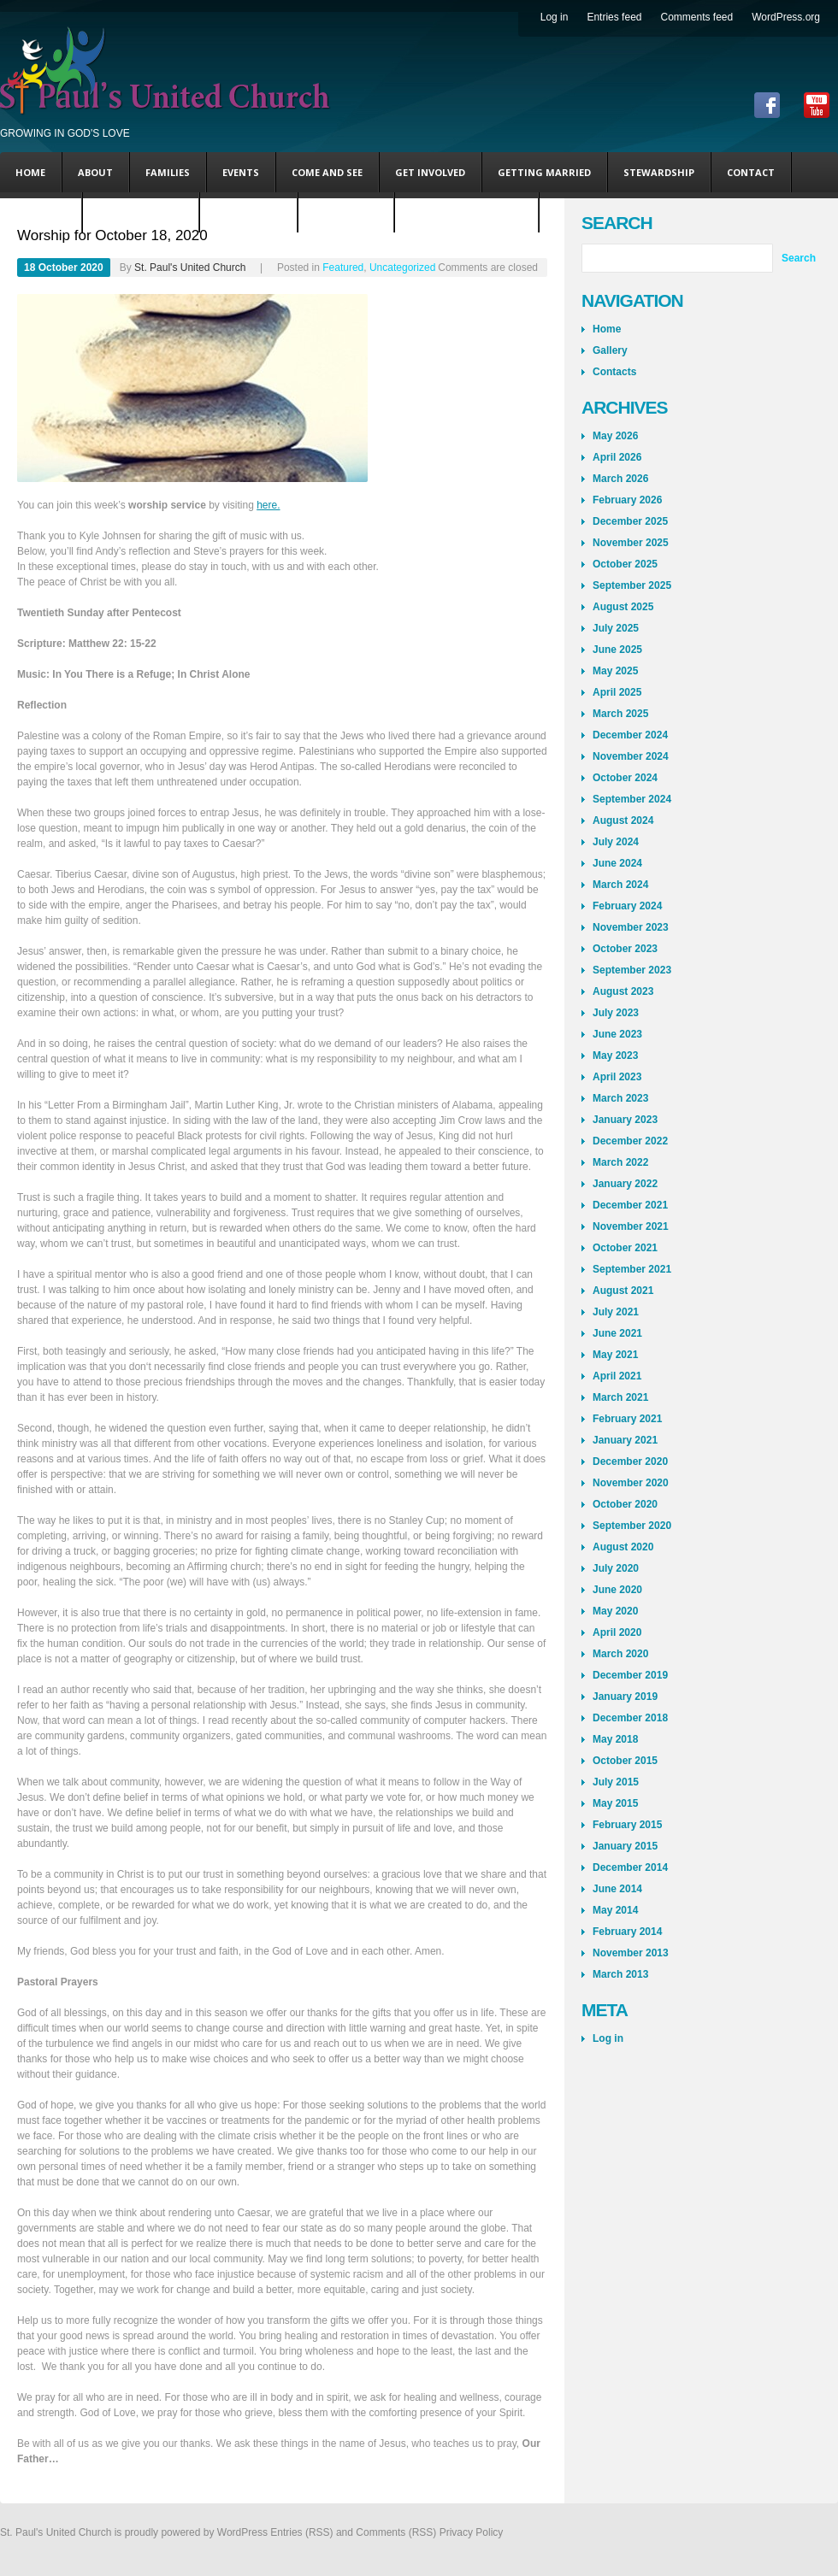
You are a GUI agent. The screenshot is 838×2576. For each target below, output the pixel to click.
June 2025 (617, 650)
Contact (751, 172)
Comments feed (696, 17)
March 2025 (620, 714)
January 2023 (625, 1120)
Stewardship (658, 172)
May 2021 (615, 1355)
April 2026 (617, 457)
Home (30, 172)
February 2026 (627, 500)
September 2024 (632, 799)
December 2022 (630, 1141)
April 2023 (617, 1077)
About (95, 172)
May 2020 (615, 1611)
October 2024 (625, 778)
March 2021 (620, 1397)
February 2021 (627, 1419)
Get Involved (430, 172)
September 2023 (632, 970)
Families (167, 172)
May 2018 (615, 1739)
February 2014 (627, 1932)
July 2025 (616, 628)
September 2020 (632, 1526)
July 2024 (616, 842)
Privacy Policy (472, 2532)
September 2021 (632, 1269)
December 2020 (630, 1461)
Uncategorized (140, 212)
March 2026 (620, 479)
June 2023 (617, 1034)
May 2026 (615, 436)
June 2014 (617, 1889)
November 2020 (631, 1483)
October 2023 (625, 949)
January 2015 (625, 1846)
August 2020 (623, 1547)
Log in (554, 17)
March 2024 (620, 885)
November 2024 (631, 756)
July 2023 (616, 1013)
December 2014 (630, 1867)
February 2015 (627, 1825)
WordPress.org (786, 17)
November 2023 (631, 927)
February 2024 (627, 906)
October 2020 (625, 1504)
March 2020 (620, 1654)
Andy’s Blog (346, 212)
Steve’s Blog (248, 212)
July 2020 (616, 1568)
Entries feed (614, 17)
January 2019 (625, 1697)
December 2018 (630, 1718)
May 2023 (615, 1056)
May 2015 (615, 1803)
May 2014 (615, 1910)
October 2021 (625, 1248)
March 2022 (620, 1162)
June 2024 (617, 863)
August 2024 (623, 820)
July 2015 (616, 1782)
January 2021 (625, 1440)
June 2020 (617, 1590)
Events (240, 172)
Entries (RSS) (301, 2532)
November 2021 (631, 1226)
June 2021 (617, 1333)
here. (268, 505)
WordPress (242, 2532)
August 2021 (623, 1291)
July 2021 (616, 1312)
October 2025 (625, 564)
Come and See (327, 172)
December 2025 (630, 521)
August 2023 (623, 991)
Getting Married (544, 172)
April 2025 (617, 692)
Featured (40, 212)
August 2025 (623, 607)
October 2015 (625, 1761)
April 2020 (617, 1632)
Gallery (610, 350)
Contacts (614, 372)
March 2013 (620, 1974)
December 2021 (630, 1205)
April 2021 (617, 1376)
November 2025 (631, 543)
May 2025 (615, 671)
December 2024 (630, 735)
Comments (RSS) (396, 2532)
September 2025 (632, 585)
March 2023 (620, 1098)
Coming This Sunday (466, 212)
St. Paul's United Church (189, 267)
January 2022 (625, 1184)
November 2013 (631, 1953)
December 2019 (630, 1675)
